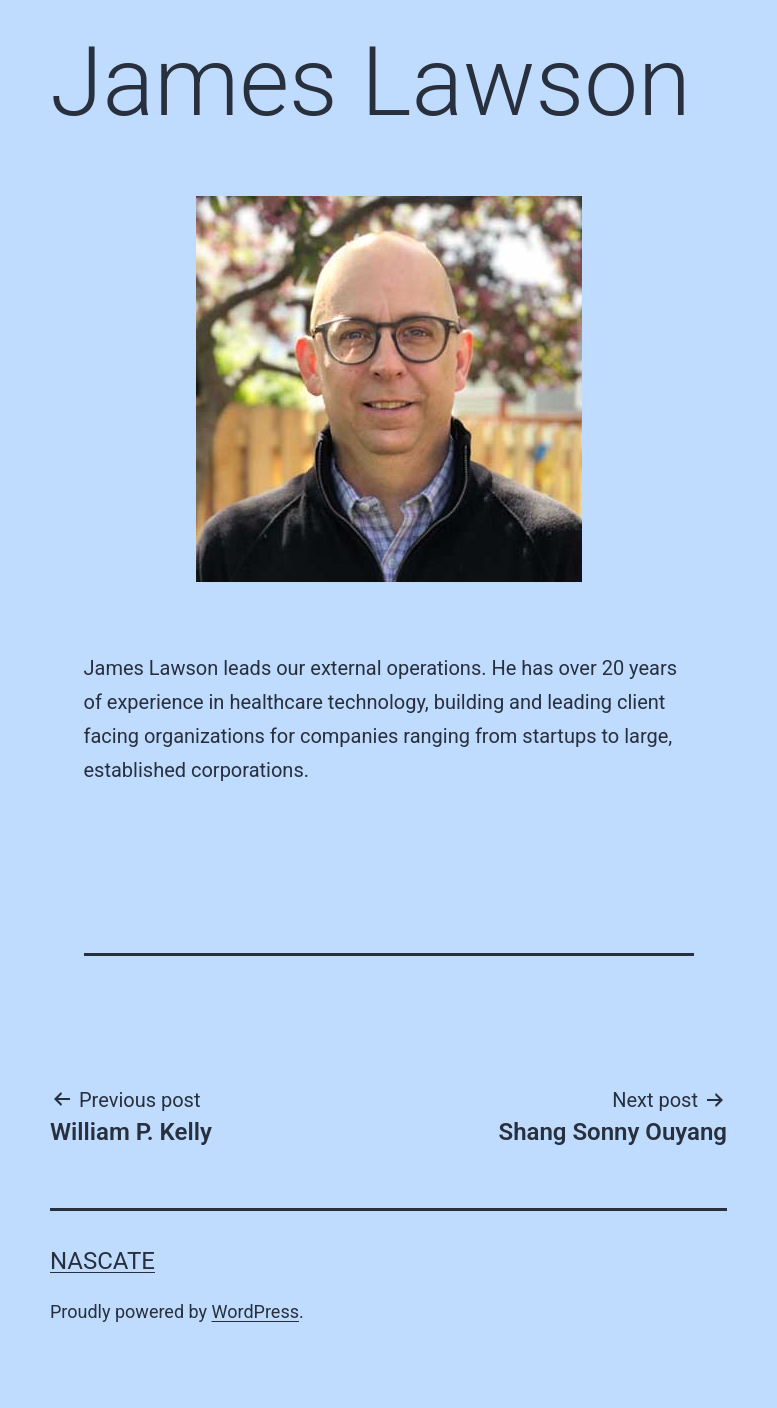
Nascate (102, 1261)
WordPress (255, 1311)
